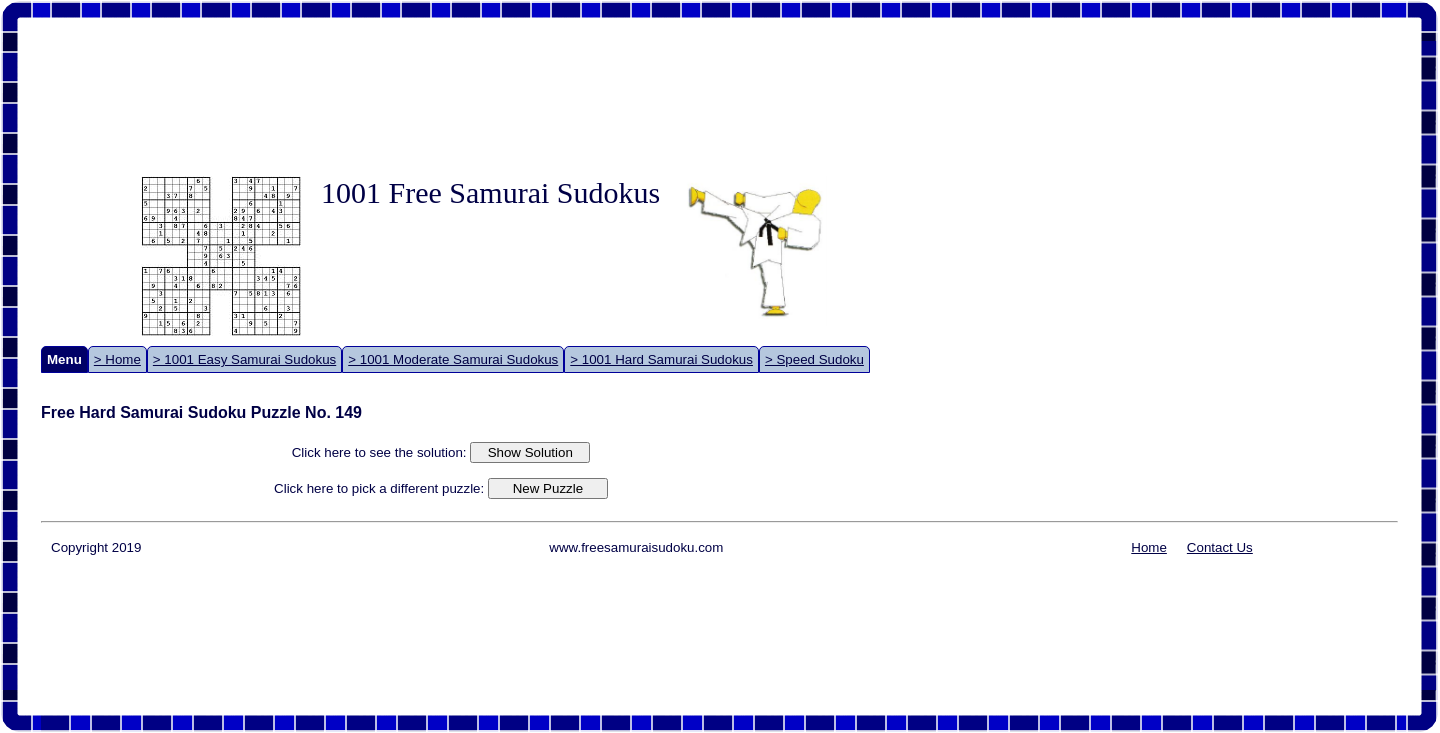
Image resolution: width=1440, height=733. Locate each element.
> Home (117, 359)
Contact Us (1220, 547)
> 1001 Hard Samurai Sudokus (661, 359)
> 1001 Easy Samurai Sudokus (244, 359)
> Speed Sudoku (814, 359)
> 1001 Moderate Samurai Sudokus (453, 359)
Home (1149, 547)
